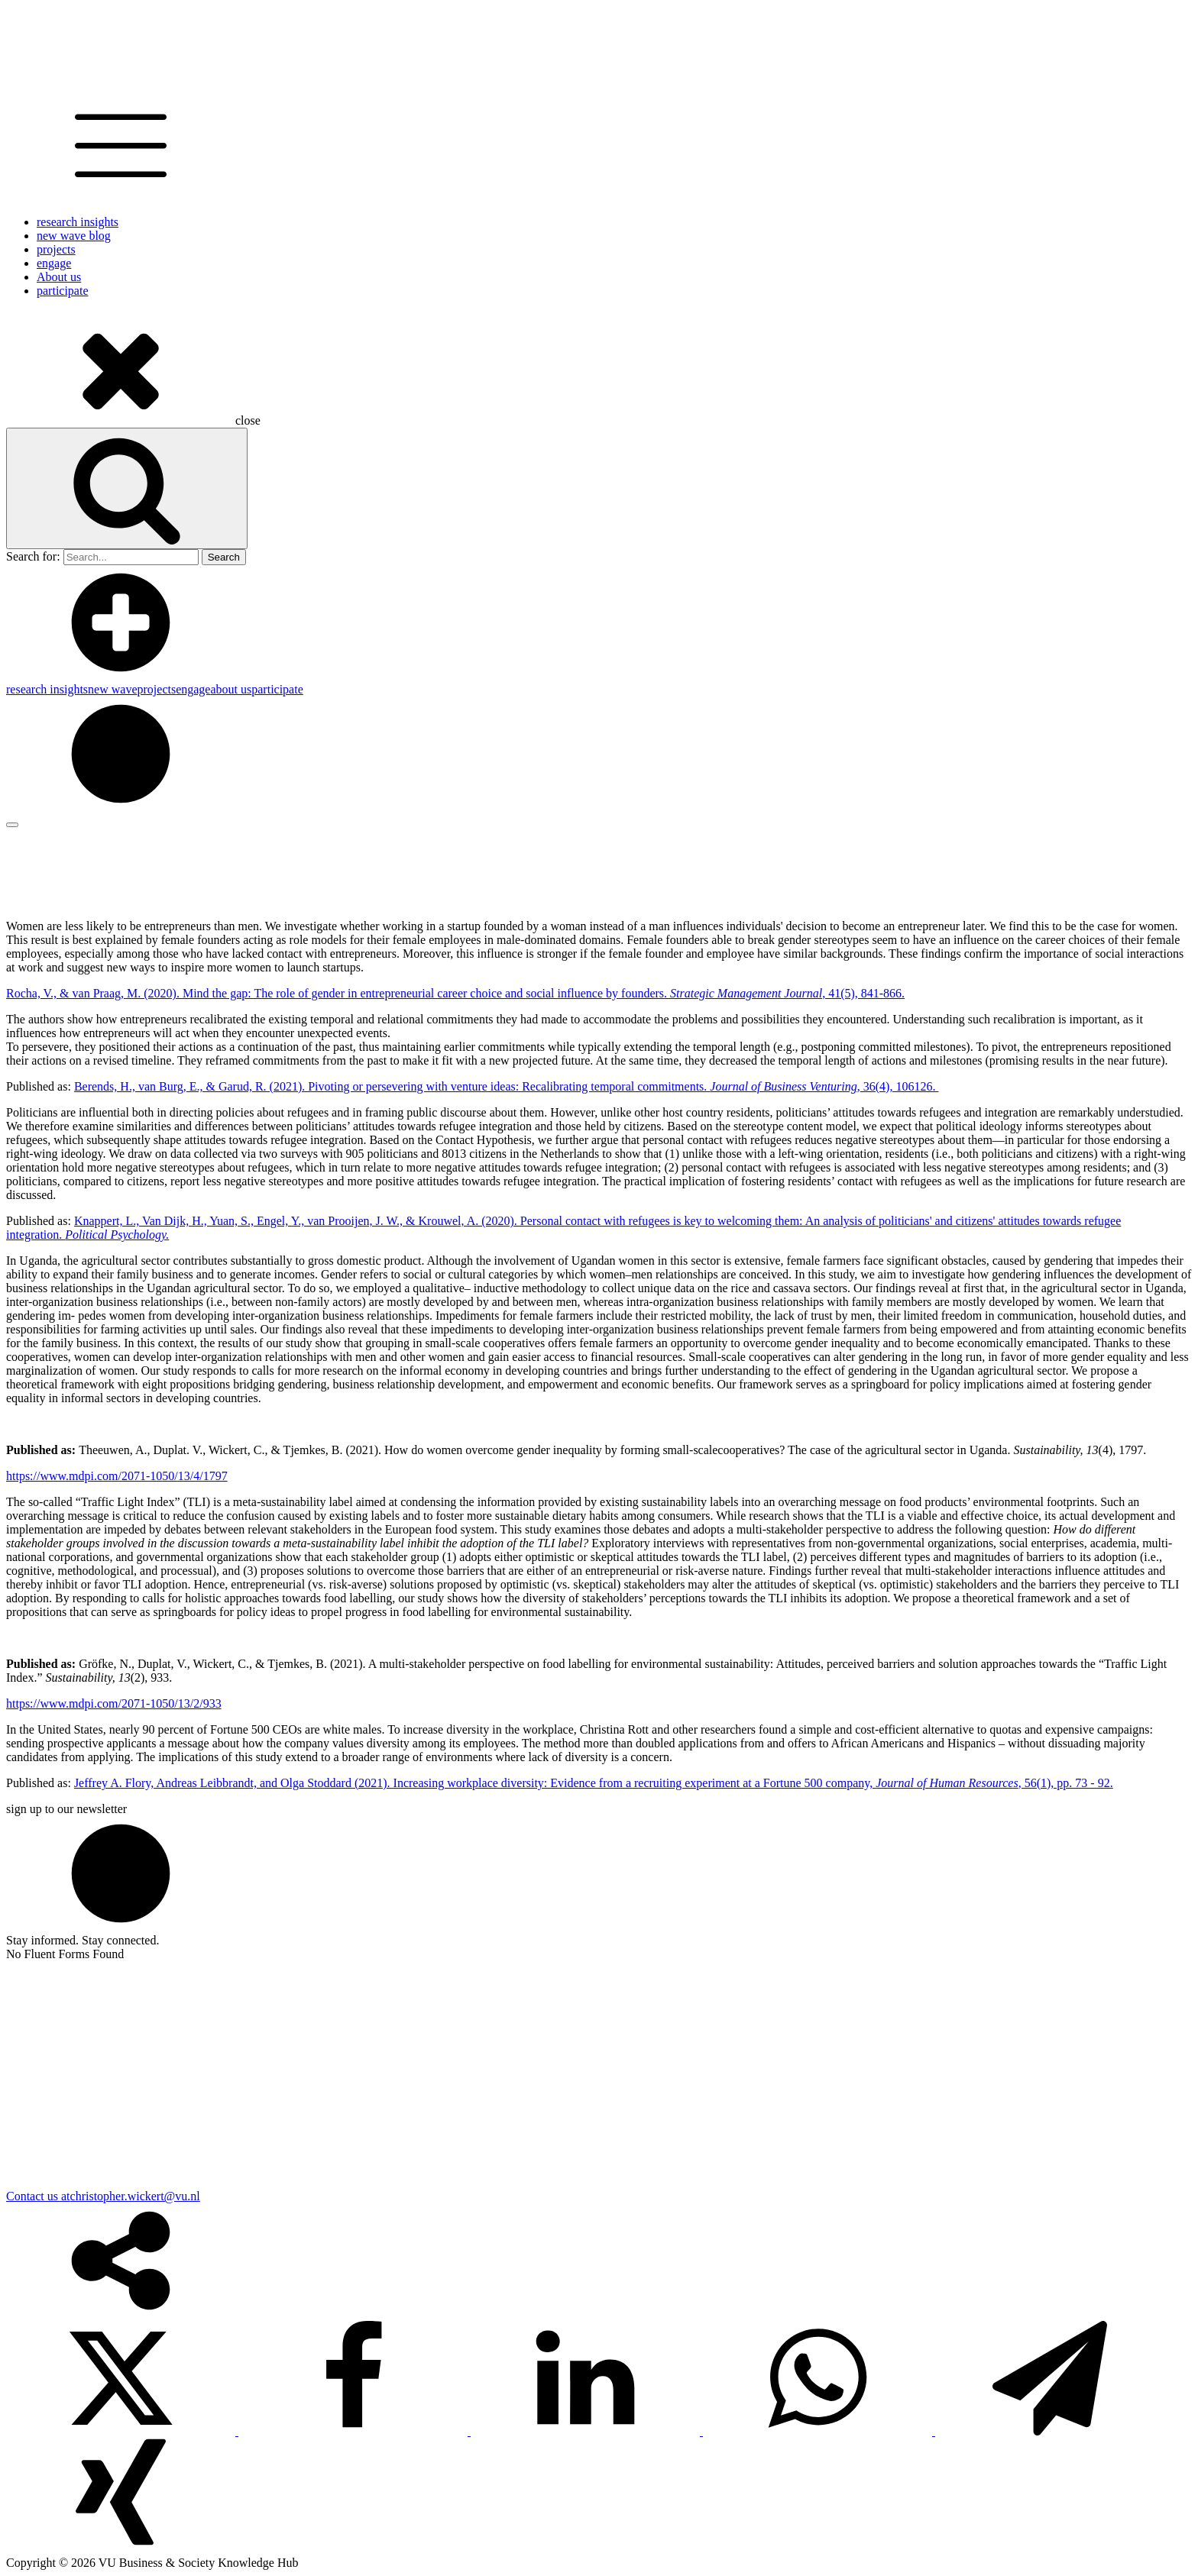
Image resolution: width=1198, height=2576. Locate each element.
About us (59, 276)
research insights (77, 221)
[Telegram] (1049, 2431)
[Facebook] (354, 2431)
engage (54, 263)
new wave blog (74, 235)
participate (63, 290)
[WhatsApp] (819, 2431)
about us (230, 689)
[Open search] (127, 488)
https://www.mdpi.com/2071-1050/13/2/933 (114, 1703)
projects (56, 249)
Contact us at (38, 2196)
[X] (122, 2431)
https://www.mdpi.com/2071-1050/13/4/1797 (117, 1475)
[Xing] (120, 2548)
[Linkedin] (587, 2431)
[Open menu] (12, 825)
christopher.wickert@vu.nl (135, 2196)
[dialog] (599, 689)
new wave (112, 689)
